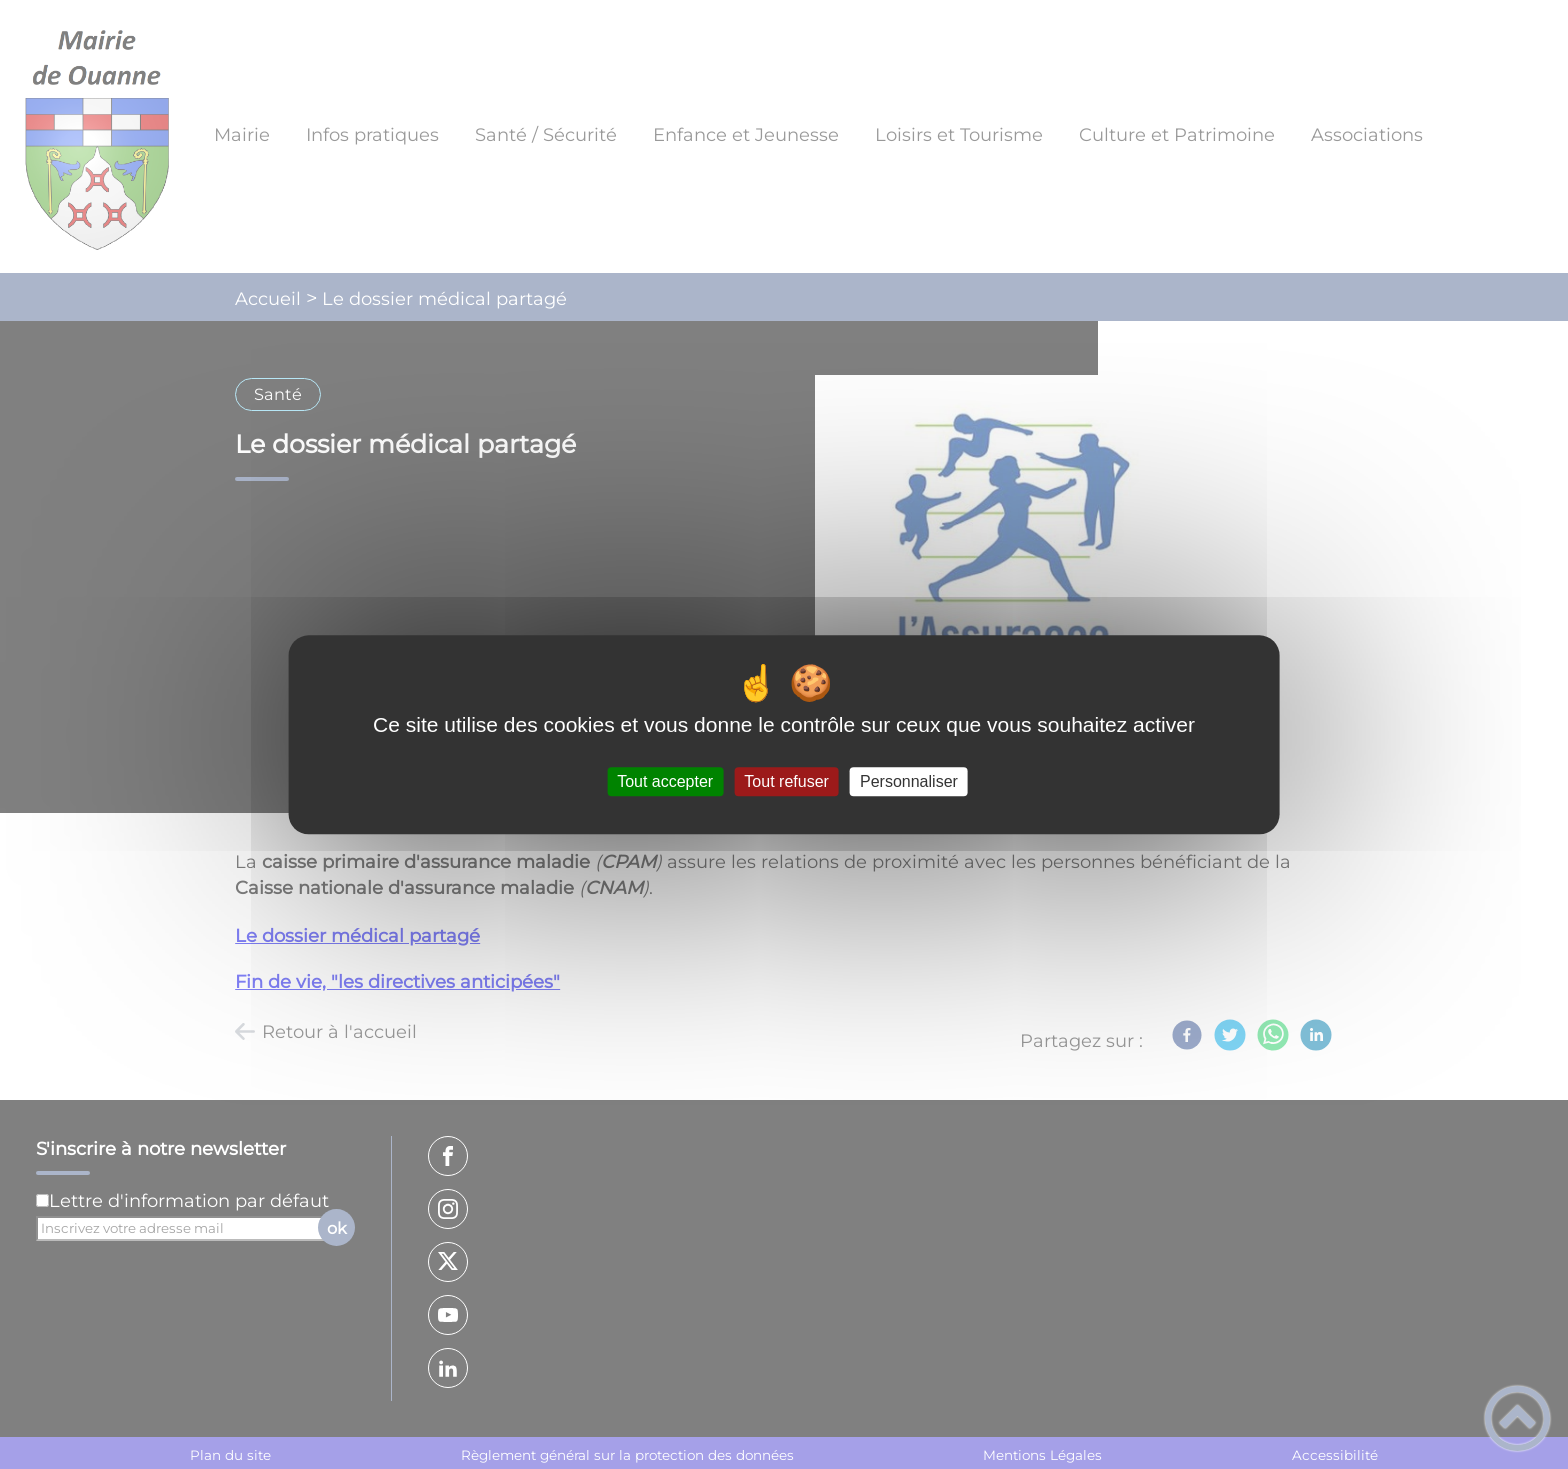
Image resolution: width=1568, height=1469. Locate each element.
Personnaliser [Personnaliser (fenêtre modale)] (909, 781)
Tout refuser (786, 781)
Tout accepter (665, 781)
